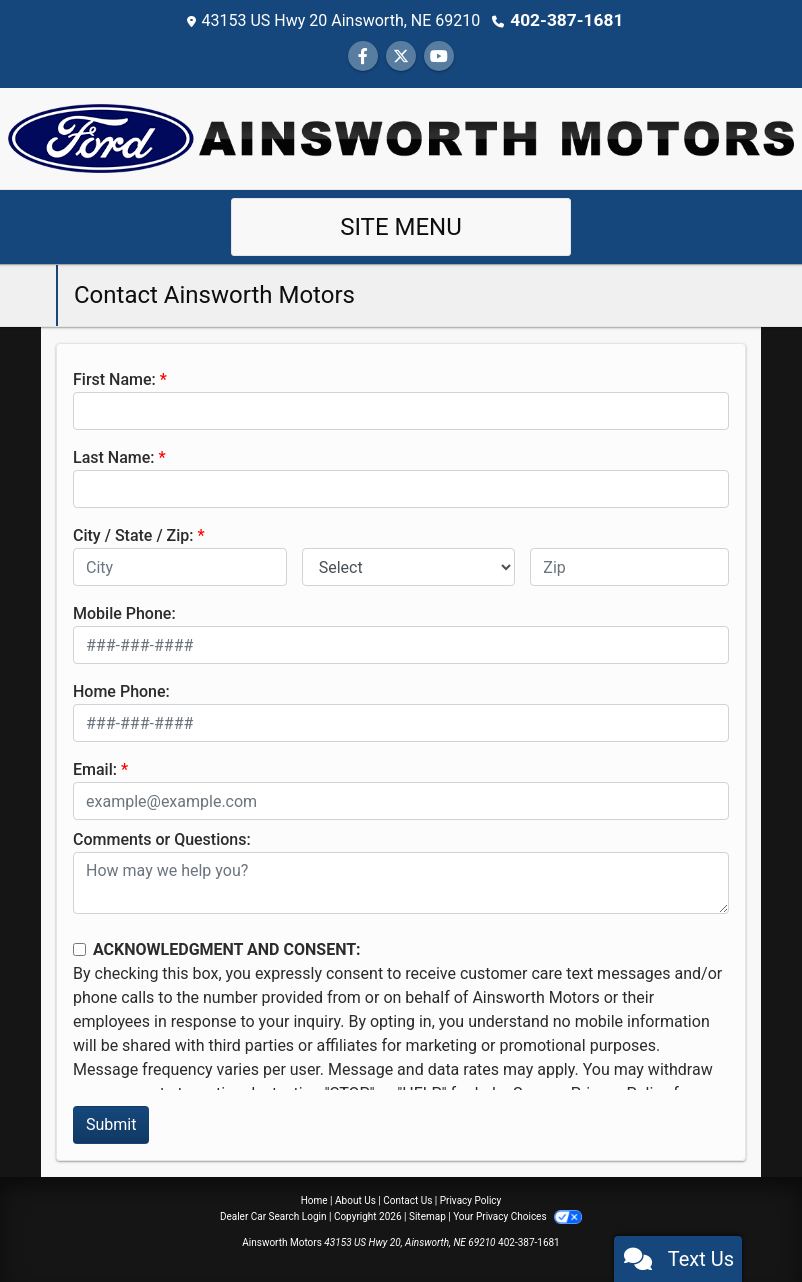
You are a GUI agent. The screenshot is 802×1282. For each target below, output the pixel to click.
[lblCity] (180, 566)
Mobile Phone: (124, 612)
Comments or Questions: (162, 838)
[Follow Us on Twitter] (401, 55)
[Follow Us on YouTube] (439, 55)
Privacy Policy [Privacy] (471, 1199)
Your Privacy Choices (517, 1215)
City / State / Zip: (133, 534)
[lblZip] (629, 566)
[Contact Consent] (79, 948)
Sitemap (427, 1215)
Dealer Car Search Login (273, 1215)
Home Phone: (121, 690)
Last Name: (114, 456)
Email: (95, 768)
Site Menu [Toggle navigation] (401, 226)
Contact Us (407, 1199)
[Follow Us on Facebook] (363, 55)
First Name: (114, 378)
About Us (355, 1199)
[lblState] (409, 566)
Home (314, 1199)
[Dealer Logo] (401, 136)
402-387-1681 (567, 19)
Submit (111, 1123)
